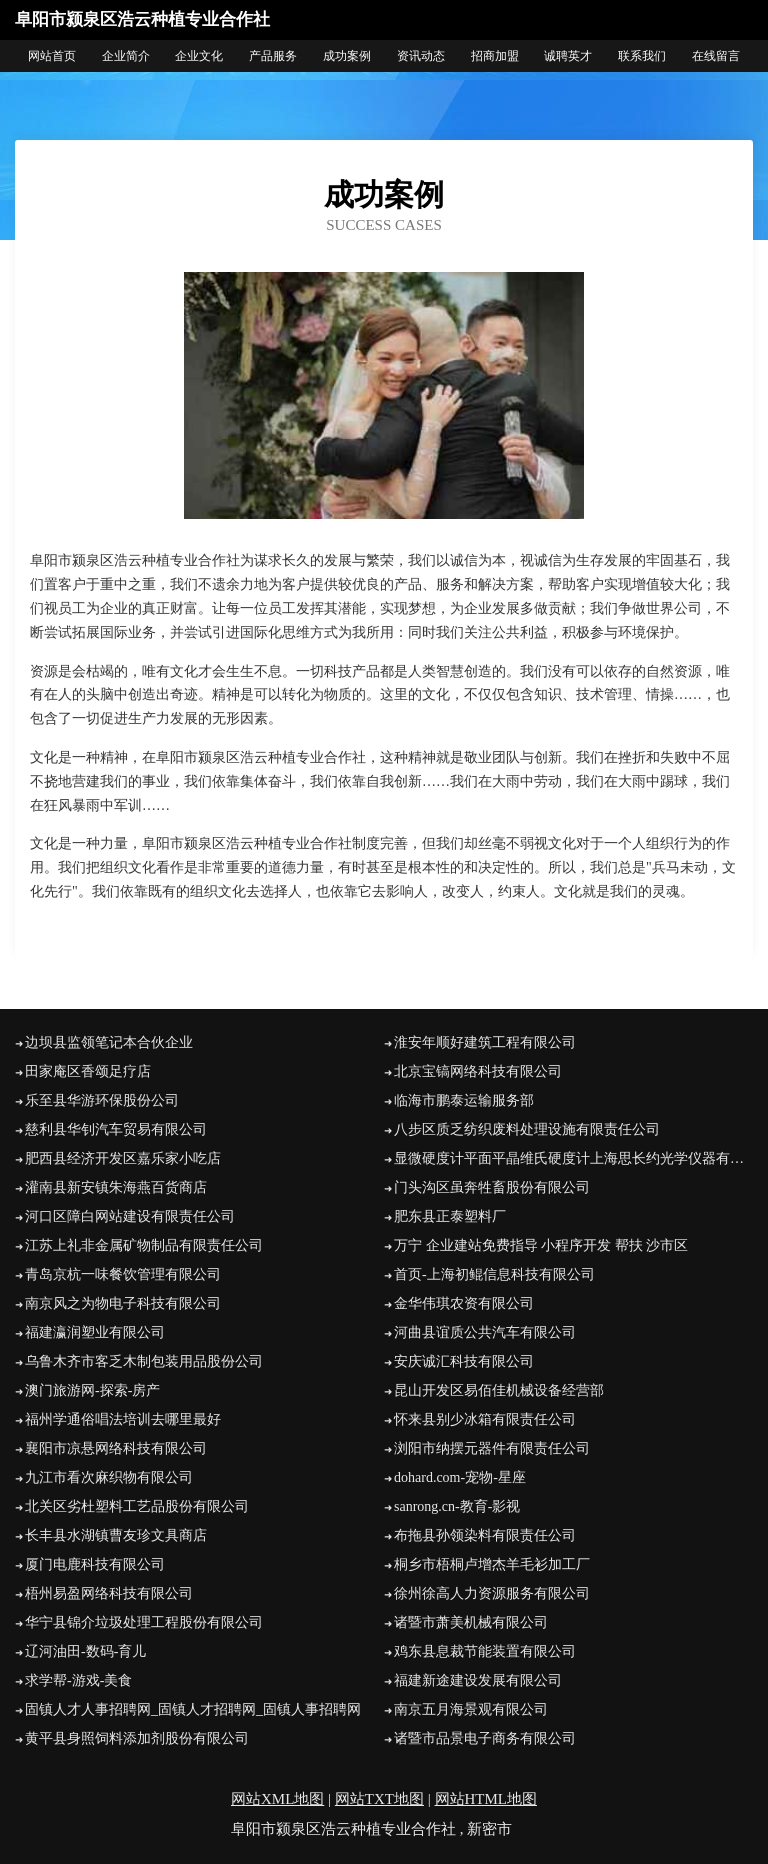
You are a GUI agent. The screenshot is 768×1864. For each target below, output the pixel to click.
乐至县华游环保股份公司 (102, 1100)
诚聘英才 (568, 56)
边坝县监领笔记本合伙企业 (109, 1042)
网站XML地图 (277, 1799)
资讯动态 (421, 56)
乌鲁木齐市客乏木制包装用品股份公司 (144, 1361)
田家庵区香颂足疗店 (88, 1071)
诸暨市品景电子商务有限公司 (485, 1738)
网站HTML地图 (486, 1799)
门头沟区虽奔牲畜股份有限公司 (492, 1187)
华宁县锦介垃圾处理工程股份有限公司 (144, 1622)
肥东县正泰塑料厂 (450, 1216)
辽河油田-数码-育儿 (85, 1651)
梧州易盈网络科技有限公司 (109, 1593)
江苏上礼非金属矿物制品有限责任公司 (144, 1245)
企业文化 (199, 56)
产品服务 (273, 56)
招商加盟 (495, 56)
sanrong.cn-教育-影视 (457, 1506)
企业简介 (126, 56)
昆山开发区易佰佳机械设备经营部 (499, 1390)
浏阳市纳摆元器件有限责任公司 (492, 1448)
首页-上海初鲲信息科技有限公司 (494, 1274)
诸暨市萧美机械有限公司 (471, 1622)
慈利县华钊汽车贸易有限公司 (116, 1129)
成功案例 (347, 56)
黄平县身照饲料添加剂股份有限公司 (137, 1738)
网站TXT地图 (379, 1799)
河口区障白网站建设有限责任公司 (130, 1216)
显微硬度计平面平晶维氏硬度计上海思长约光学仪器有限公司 (573, 1158)
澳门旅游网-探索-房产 (92, 1390)
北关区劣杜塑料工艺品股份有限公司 (137, 1506)
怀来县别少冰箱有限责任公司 (485, 1419)
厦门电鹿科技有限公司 (95, 1564)
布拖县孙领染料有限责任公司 (485, 1535)
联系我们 (642, 56)
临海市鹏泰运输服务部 (464, 1100)
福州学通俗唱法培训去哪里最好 (123, 1419)
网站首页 (52, 56)
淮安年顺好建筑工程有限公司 (485, 1042)
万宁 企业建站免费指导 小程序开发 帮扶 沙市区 (541, 1245)
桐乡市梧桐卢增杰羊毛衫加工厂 (492, 1564)
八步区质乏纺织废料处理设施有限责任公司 (527, 1129)
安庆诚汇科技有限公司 (464, 1361)
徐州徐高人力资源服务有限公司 (492, 1593)
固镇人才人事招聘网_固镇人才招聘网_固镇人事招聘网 (193, 1709)
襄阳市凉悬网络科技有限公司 (116, 1448)
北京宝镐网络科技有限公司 (478, 1071)
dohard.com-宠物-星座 (460, 1477)
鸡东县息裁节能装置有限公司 (485, 1651)
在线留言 (716, 56)
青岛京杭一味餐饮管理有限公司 (123, 1274)
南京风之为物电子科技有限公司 (123, 1303)
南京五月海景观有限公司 (471, 1709)
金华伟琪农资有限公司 (464, 1303)
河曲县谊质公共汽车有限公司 (485, 1332)
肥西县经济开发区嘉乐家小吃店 (123, 1158)
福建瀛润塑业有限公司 (95, 1332)
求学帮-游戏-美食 (78, 1680)
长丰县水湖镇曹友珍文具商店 (116, 1535)
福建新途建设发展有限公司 (478, 1680)
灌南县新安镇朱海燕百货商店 (116, 1187)
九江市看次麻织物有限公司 (109, 1477)
